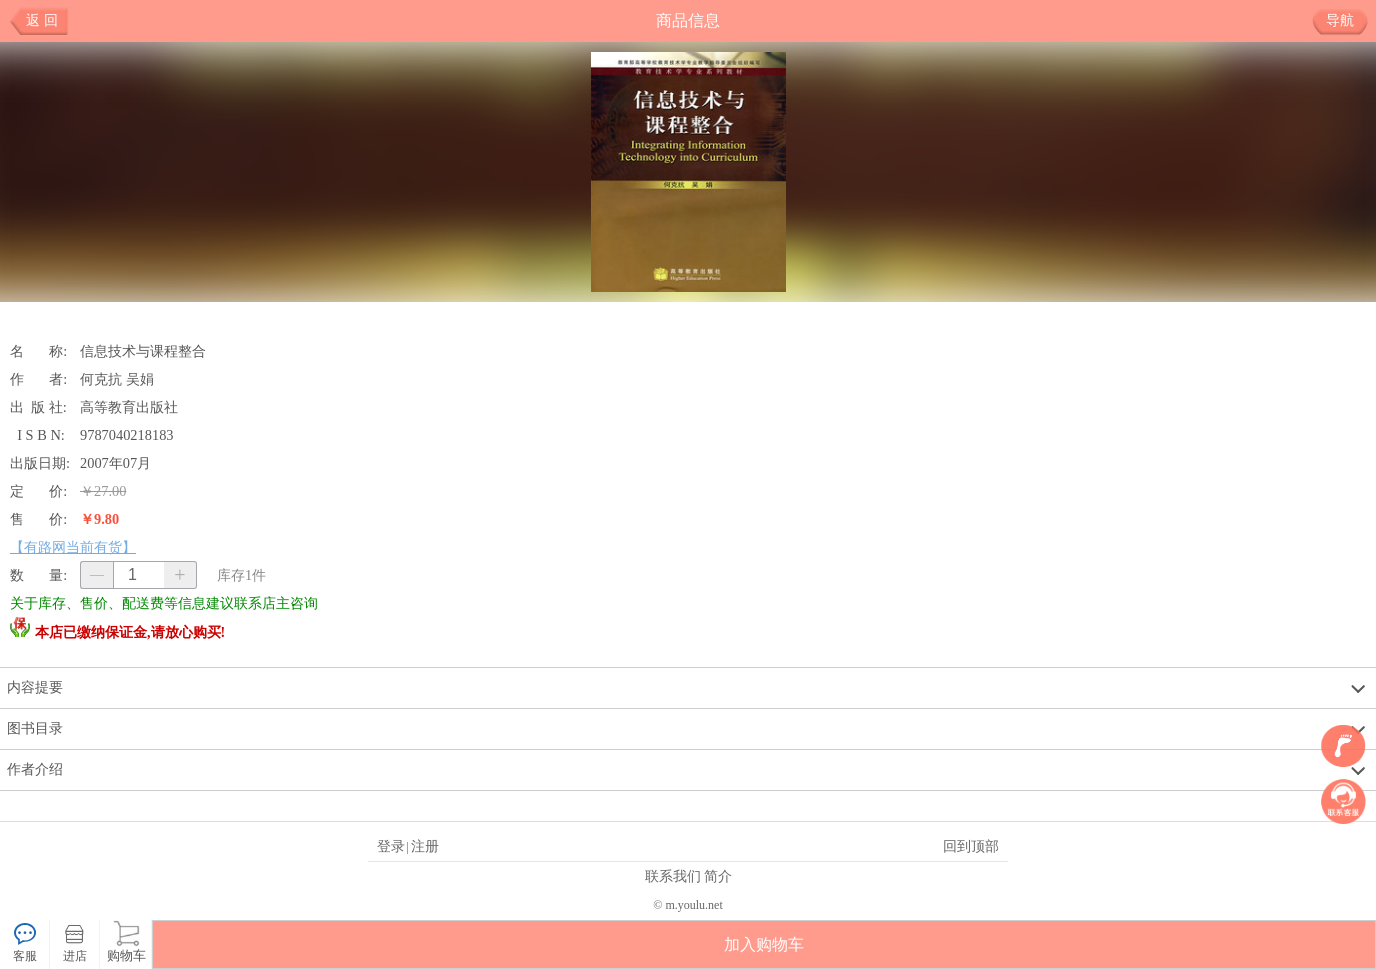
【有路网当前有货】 (73, 547)
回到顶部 (971, 846)
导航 (1347, 21)
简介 (718, 876)
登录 (391, 846)
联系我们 (673, 876)
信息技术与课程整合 (143, 351)
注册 (425, 846)
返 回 (42, 20)
